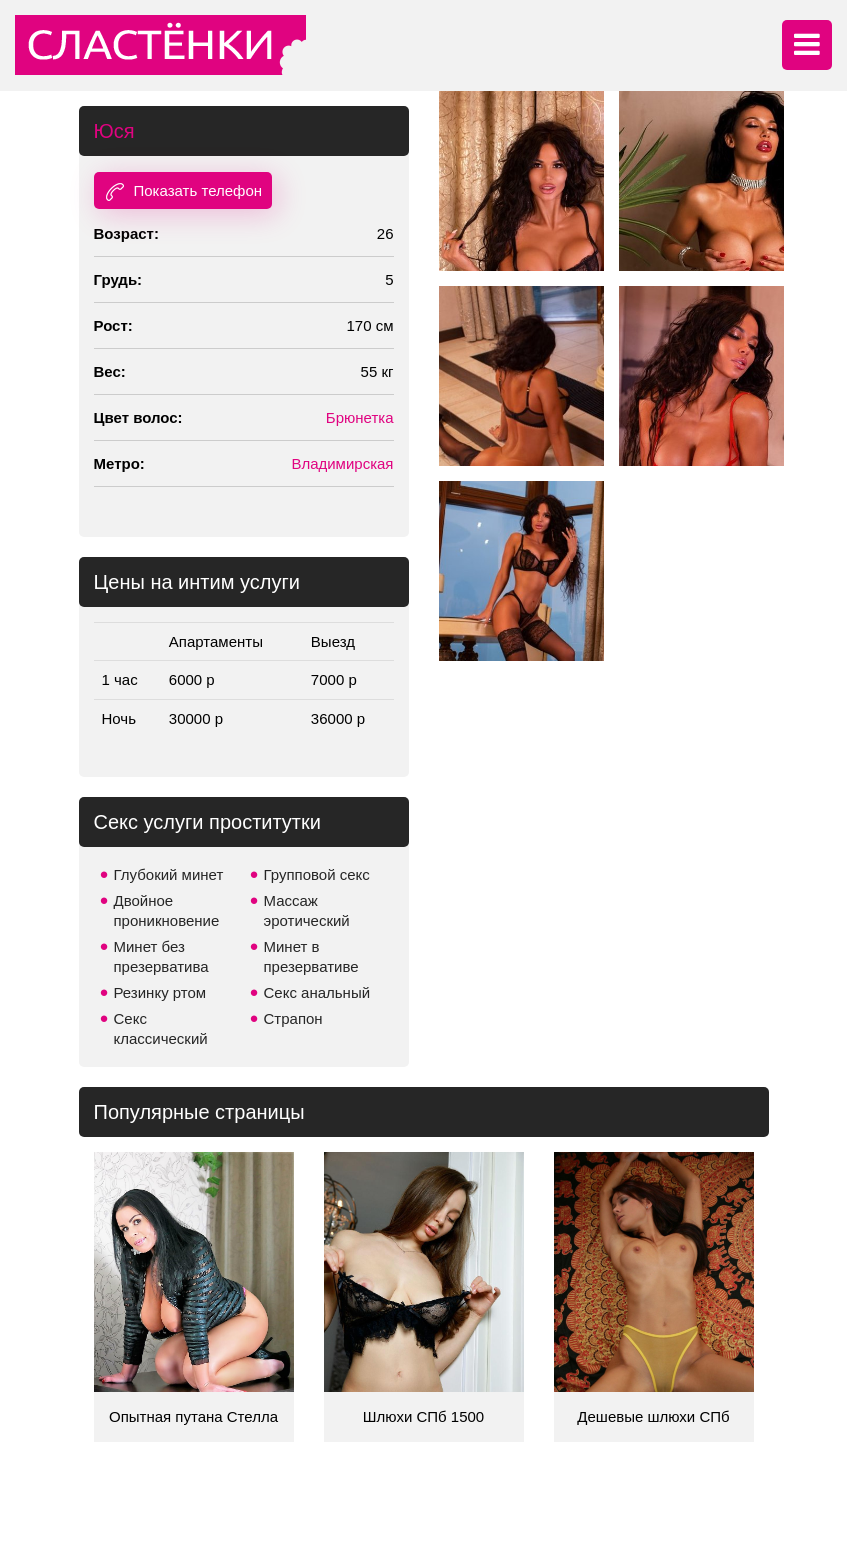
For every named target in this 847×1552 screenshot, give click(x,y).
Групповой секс (317, 874)
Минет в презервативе (311, 956)
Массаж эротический (307, 910)
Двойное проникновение (167, 910)
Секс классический (161, 1028)
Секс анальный (317, 992)
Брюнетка (360, 417)
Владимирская (342, 463)
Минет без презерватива (161, 956)
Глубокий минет (169, 874)
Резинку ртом (160, 992)
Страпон (293, 1018)
